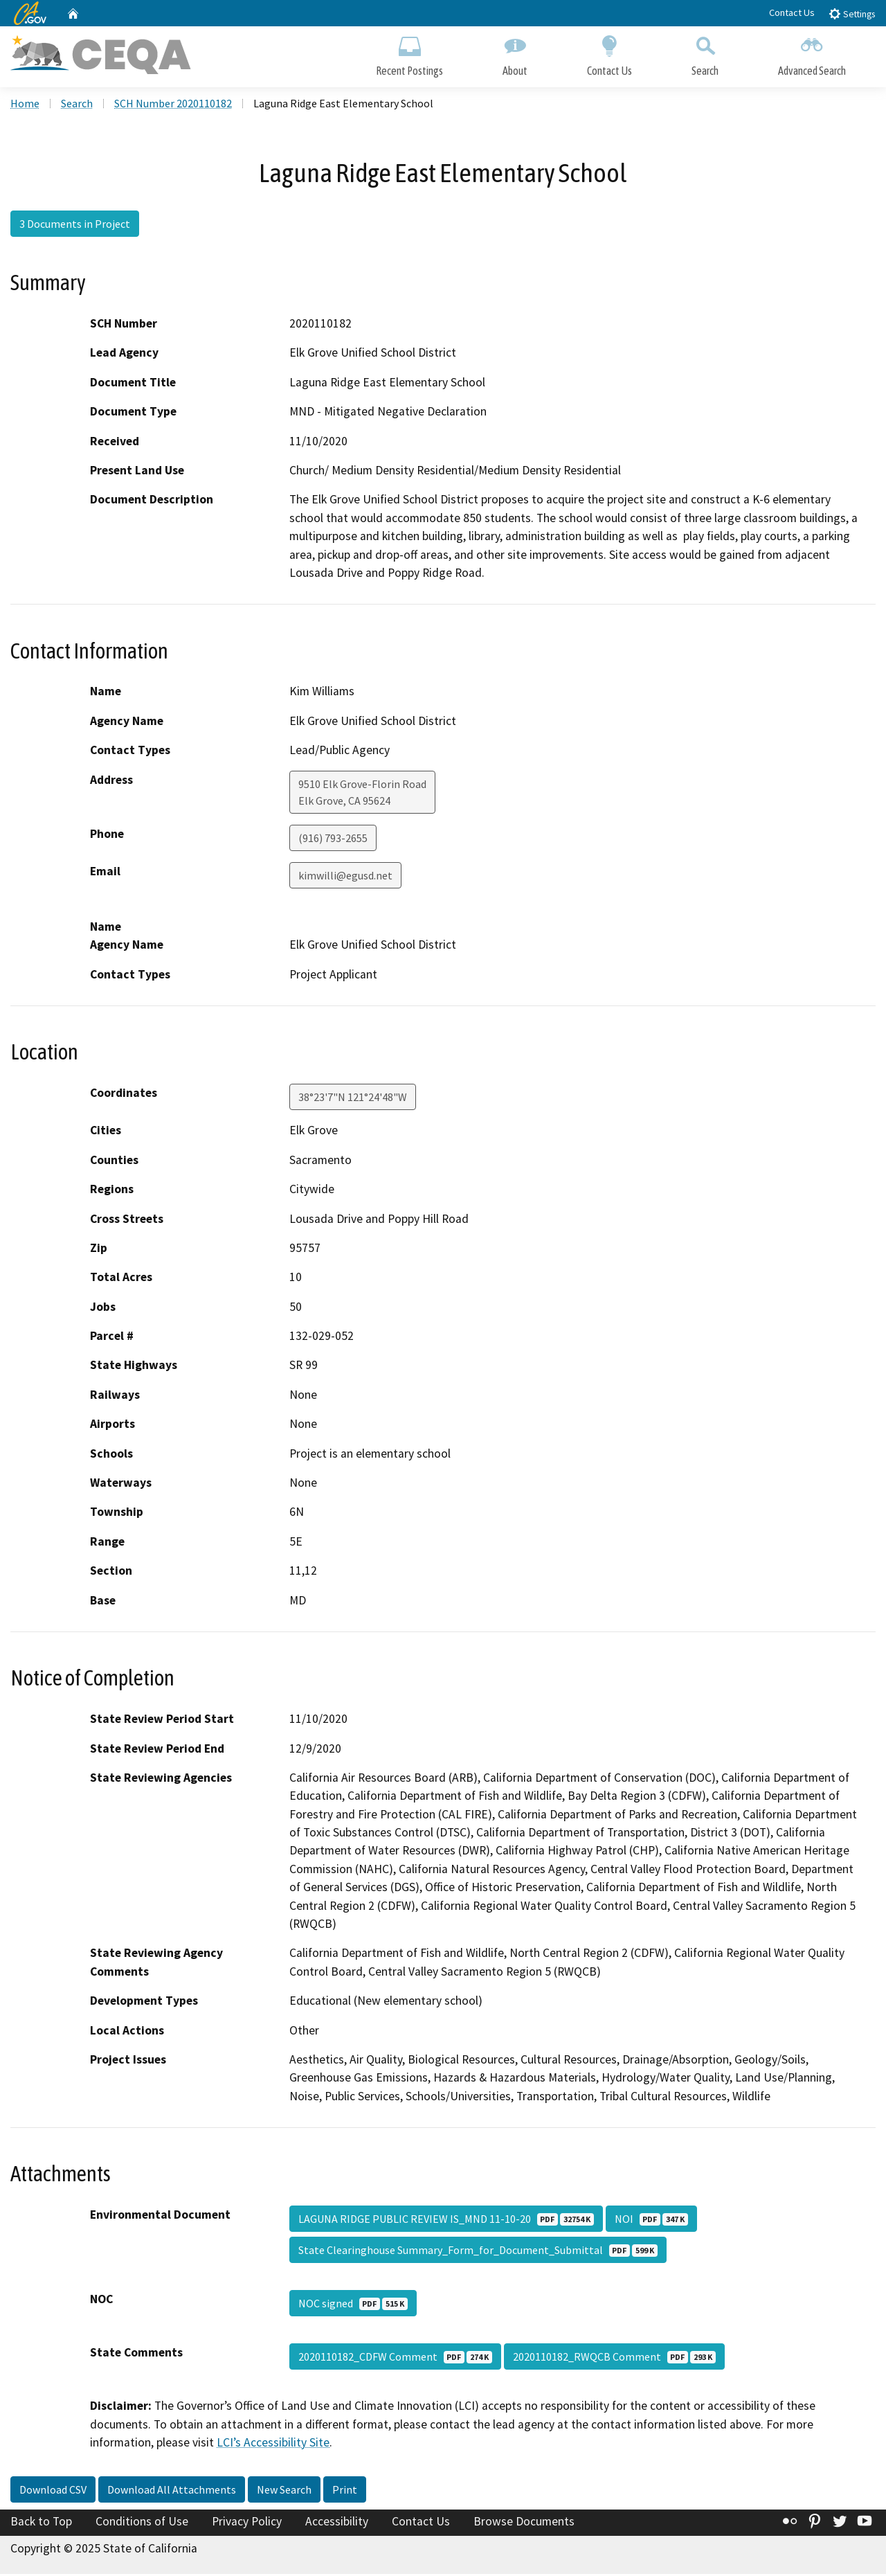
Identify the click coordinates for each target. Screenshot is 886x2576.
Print (344, 2491)
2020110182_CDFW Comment (395, 2358)
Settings (852, 13)
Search (705, 54)
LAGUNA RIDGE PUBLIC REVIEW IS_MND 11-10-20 (446, 2221)
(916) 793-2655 (333, 839)
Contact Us (792, 12)
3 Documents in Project (74, 225)
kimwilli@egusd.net (345, 877)
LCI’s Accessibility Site (273, 2443)
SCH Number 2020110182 (173, 104)
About (515, 54)
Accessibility (336, 2522)
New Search (284, 2491)
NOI (651, 2221)
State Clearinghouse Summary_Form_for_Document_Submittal (478, 2252)
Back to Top (41, 2522)
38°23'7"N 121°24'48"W (352, 1099)
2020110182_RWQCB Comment (614, 2358)
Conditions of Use (142, 2522)
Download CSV (53, 2491)
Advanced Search (812, 54)
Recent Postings (409, 54)
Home (24, 104)
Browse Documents (524, 2522)
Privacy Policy (247, 2522)
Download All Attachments (171, 2491)
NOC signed (353, 2305)
